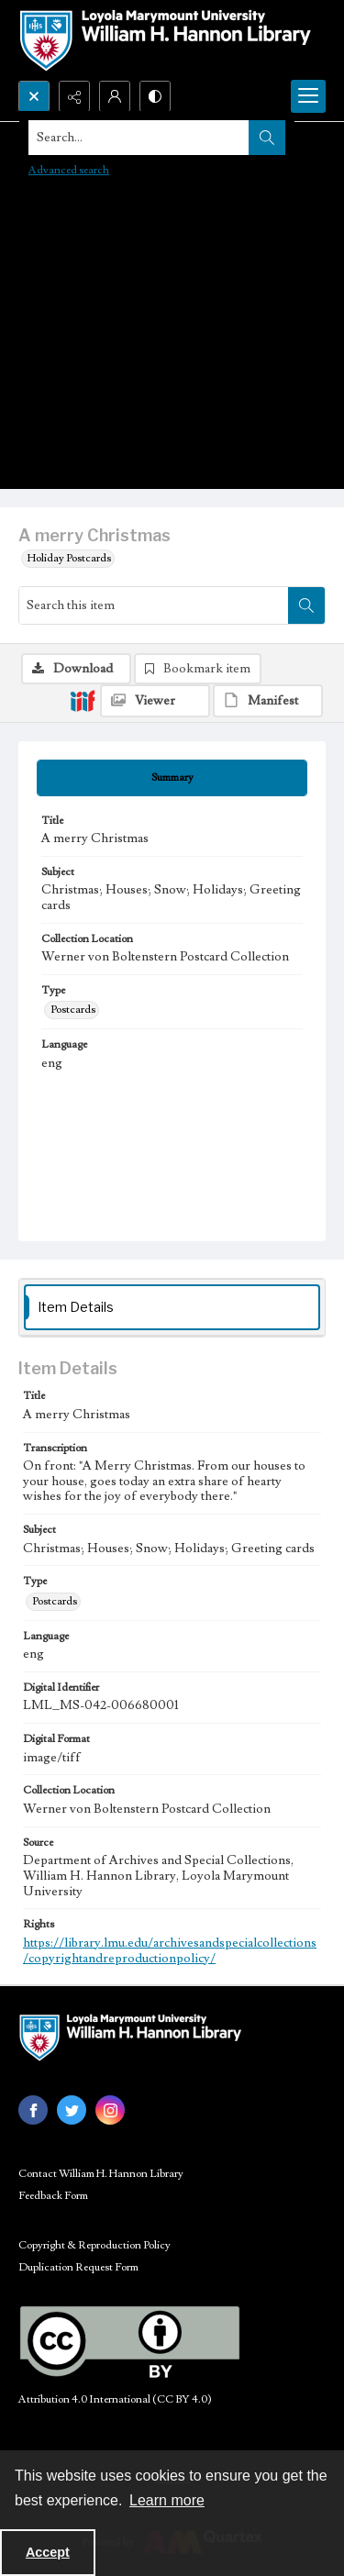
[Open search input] (34, 96)
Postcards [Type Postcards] (72, 1009)
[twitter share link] (71, 2110)
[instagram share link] (110, 2110)
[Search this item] (153, 605)
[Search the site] (139, 137)
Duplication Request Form (78, 2267)
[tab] (172, 778)
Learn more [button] (167, 2500)
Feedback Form (53, 2196)
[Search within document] (306, 605)
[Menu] (308, 96)
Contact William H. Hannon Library (100, 2174)
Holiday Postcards (69, 558)
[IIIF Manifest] (268, 700)
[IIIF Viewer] (155, 700)
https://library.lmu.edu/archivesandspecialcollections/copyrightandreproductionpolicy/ (169, 1951)
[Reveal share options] (74, 96)
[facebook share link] (33, 2110)
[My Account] (114, 96)
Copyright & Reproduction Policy (94, 2245)
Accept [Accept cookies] (48, 2552)
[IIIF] (82, 700)
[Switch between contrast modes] (155, 96)
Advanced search (68, 170)
